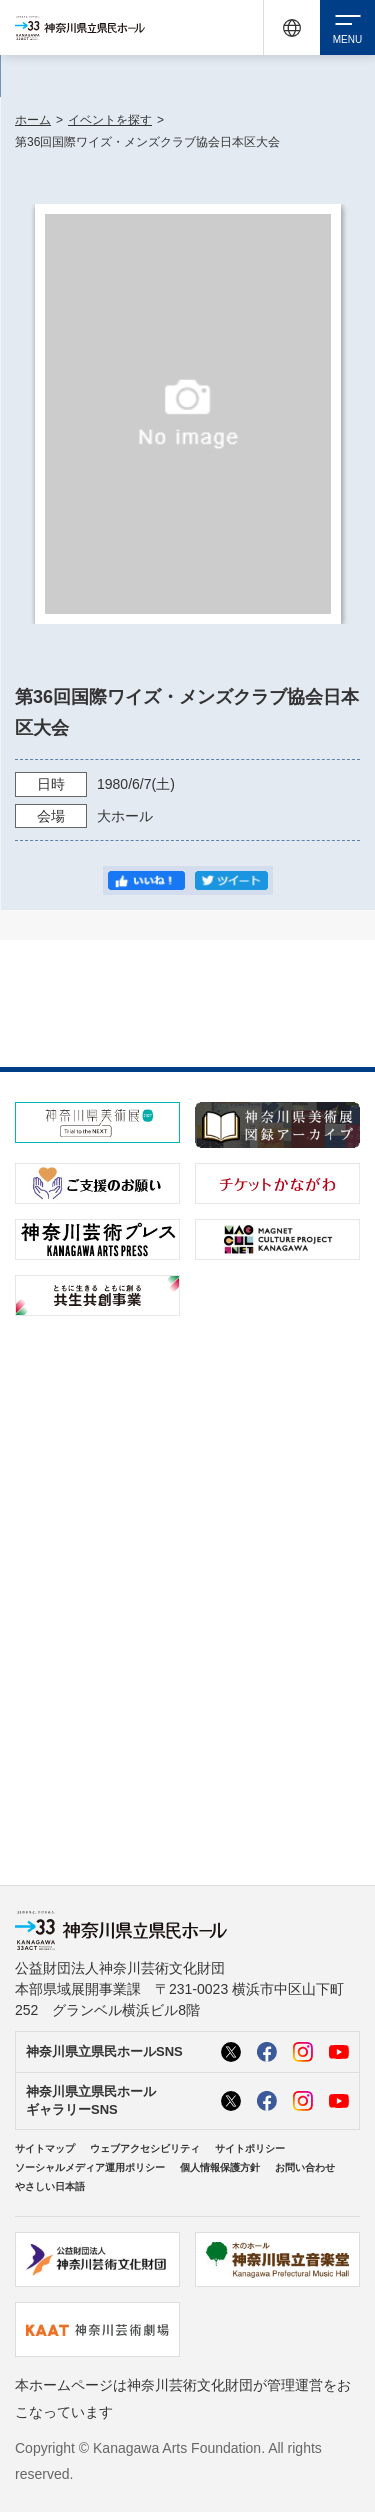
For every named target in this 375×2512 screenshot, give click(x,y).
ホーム (33, 120)
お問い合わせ (305, 2167)
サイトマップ (45, 2148)
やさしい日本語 (50, 2186)
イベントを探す (110, 120)
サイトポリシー (250, 2148)
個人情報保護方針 (220, 2167)
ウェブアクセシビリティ (145, 2148)
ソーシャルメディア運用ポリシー (90, 2167)
